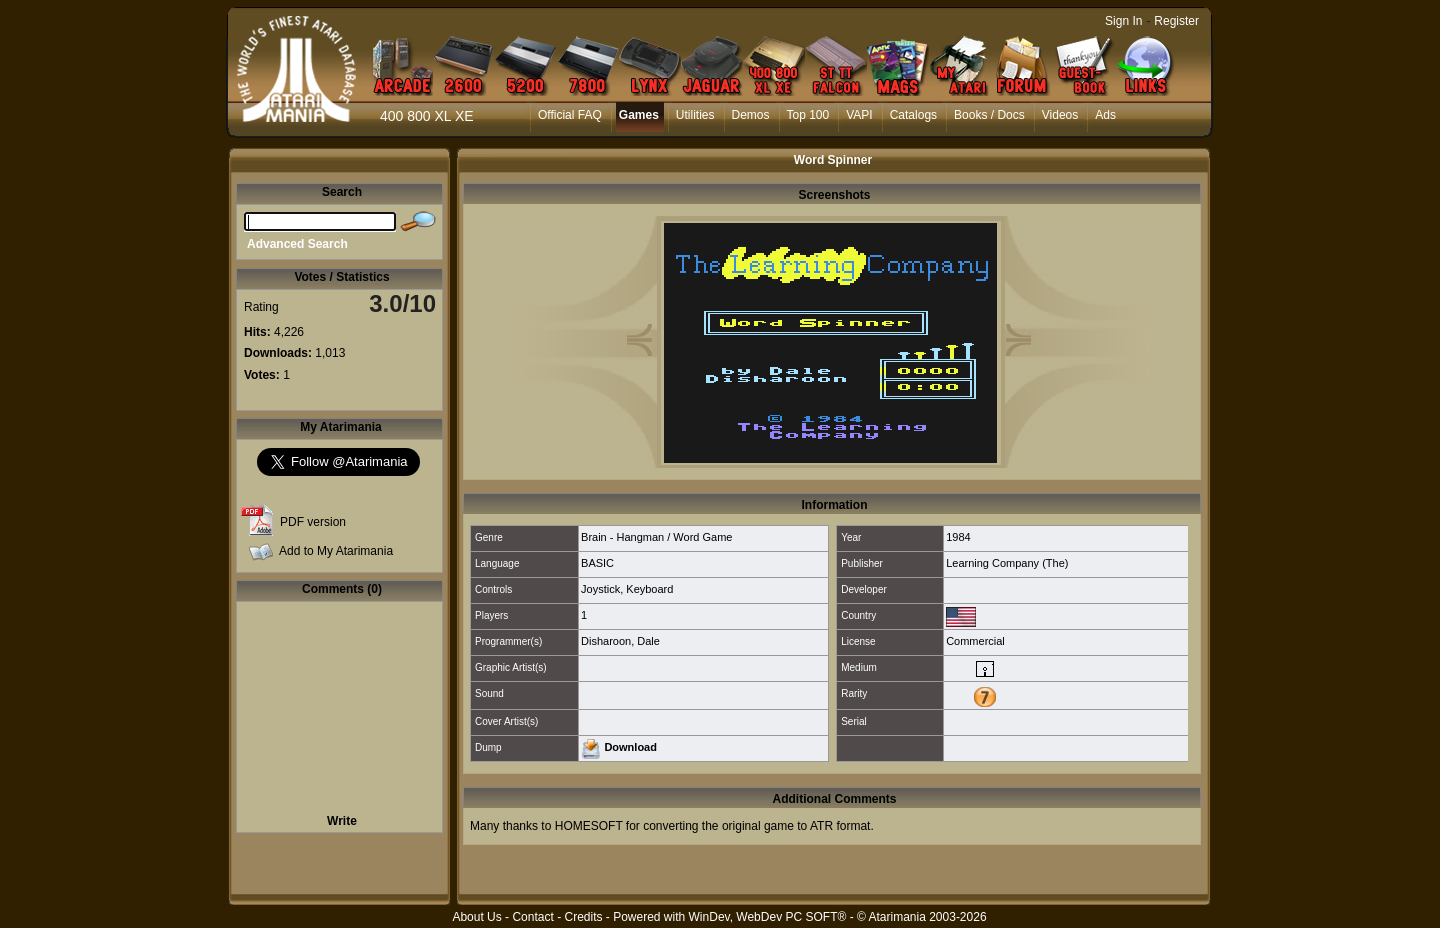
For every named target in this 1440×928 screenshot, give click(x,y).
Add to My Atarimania (336, 551)
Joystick (600, 589)
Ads (1105, 115)
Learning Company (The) (1007, 563)
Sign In (1123, 21)
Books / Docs (989, 115)
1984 (958, 537)
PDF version (313, 522)
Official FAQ (570, 115)
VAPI (859, 115)
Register (1176, 21)
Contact (532, 917)
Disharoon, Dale (620, 641)
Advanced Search (297, 244)
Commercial (975, 641)
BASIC (597, 563)
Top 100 (808, 115)
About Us (476, 917)
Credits (583, 917)
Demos (751, 115)
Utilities (695, 115)
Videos (1060, 115)
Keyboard (649, 589)
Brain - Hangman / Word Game (656, 537)
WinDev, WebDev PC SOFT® (768, 917)
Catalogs (913, 115)
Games (639, 115)
